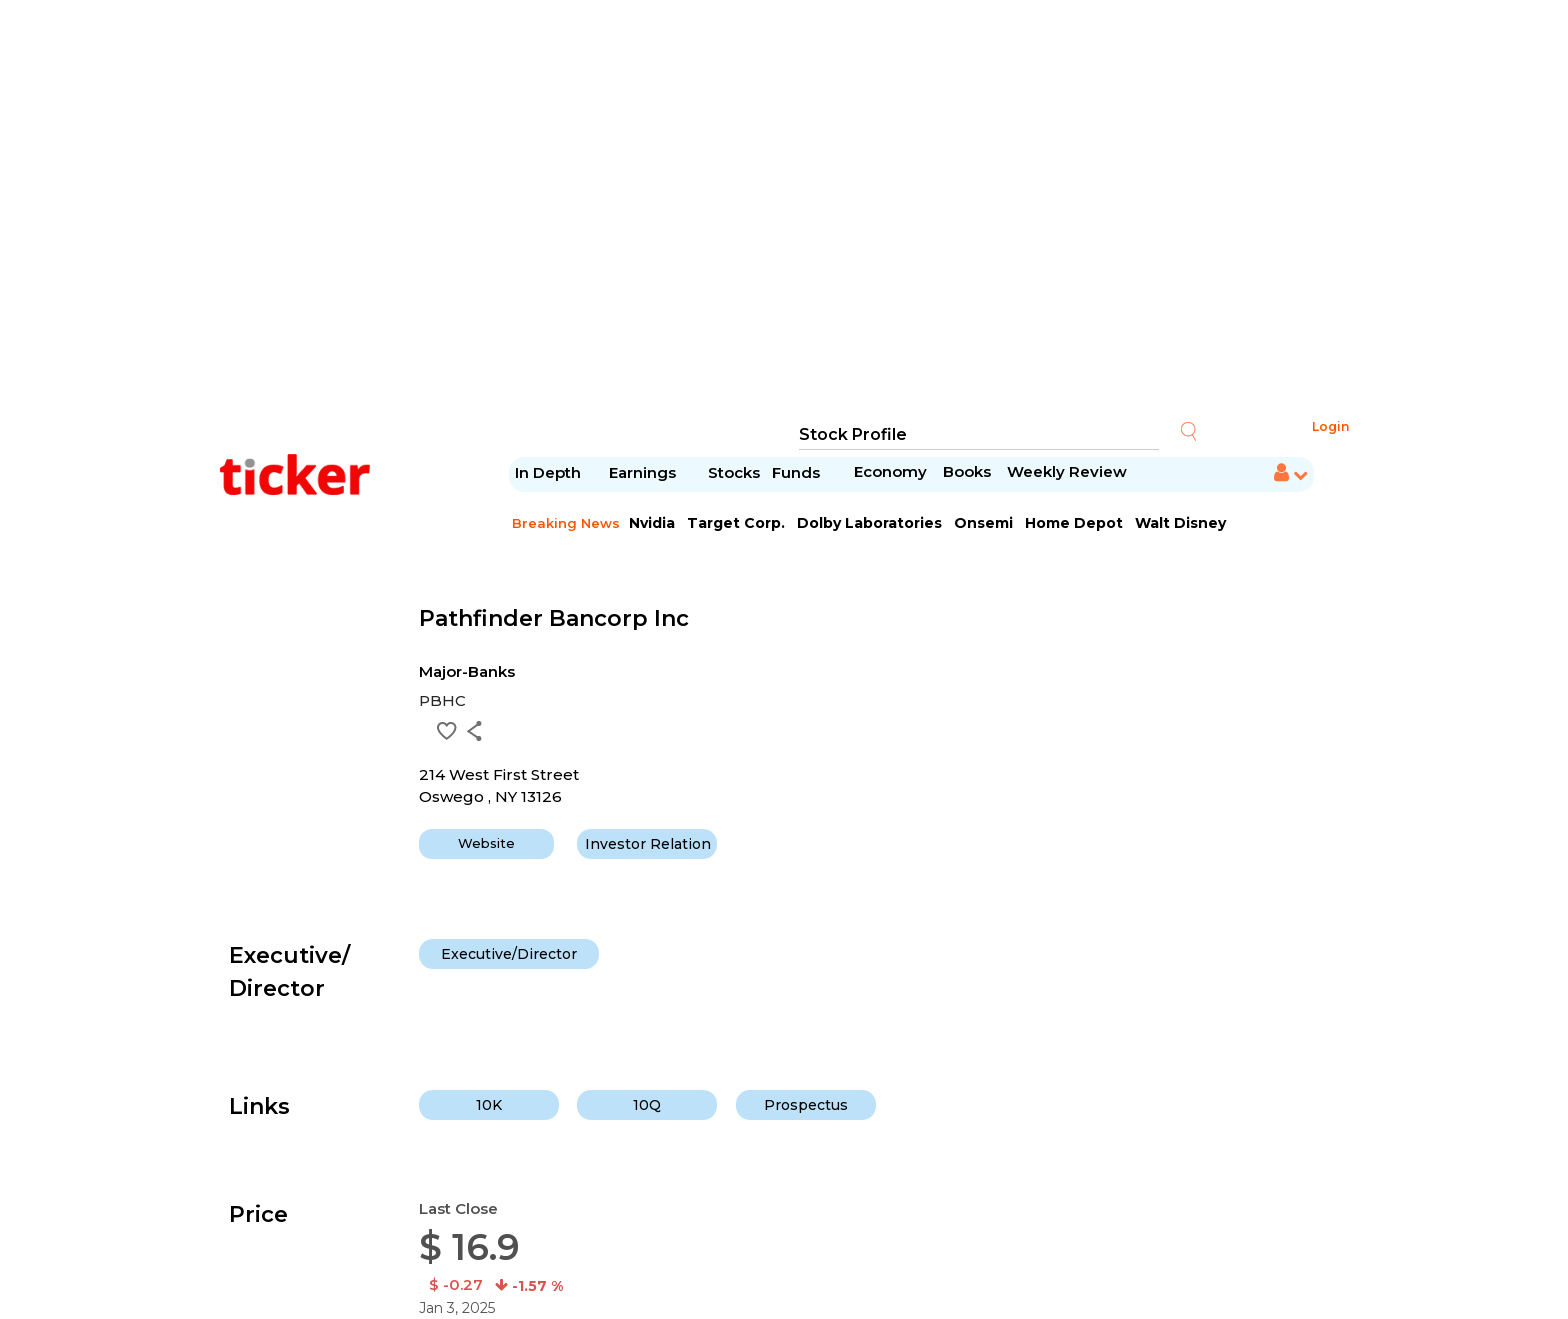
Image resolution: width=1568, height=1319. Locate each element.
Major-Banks (467, 671)
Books (967, 471)
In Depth (548, 472)
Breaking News (566, 523)
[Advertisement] (784, 210)
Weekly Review (1067, 471)
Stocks (734, 472)
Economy (890, 471)
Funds (798, 472)
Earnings (644, 472)
